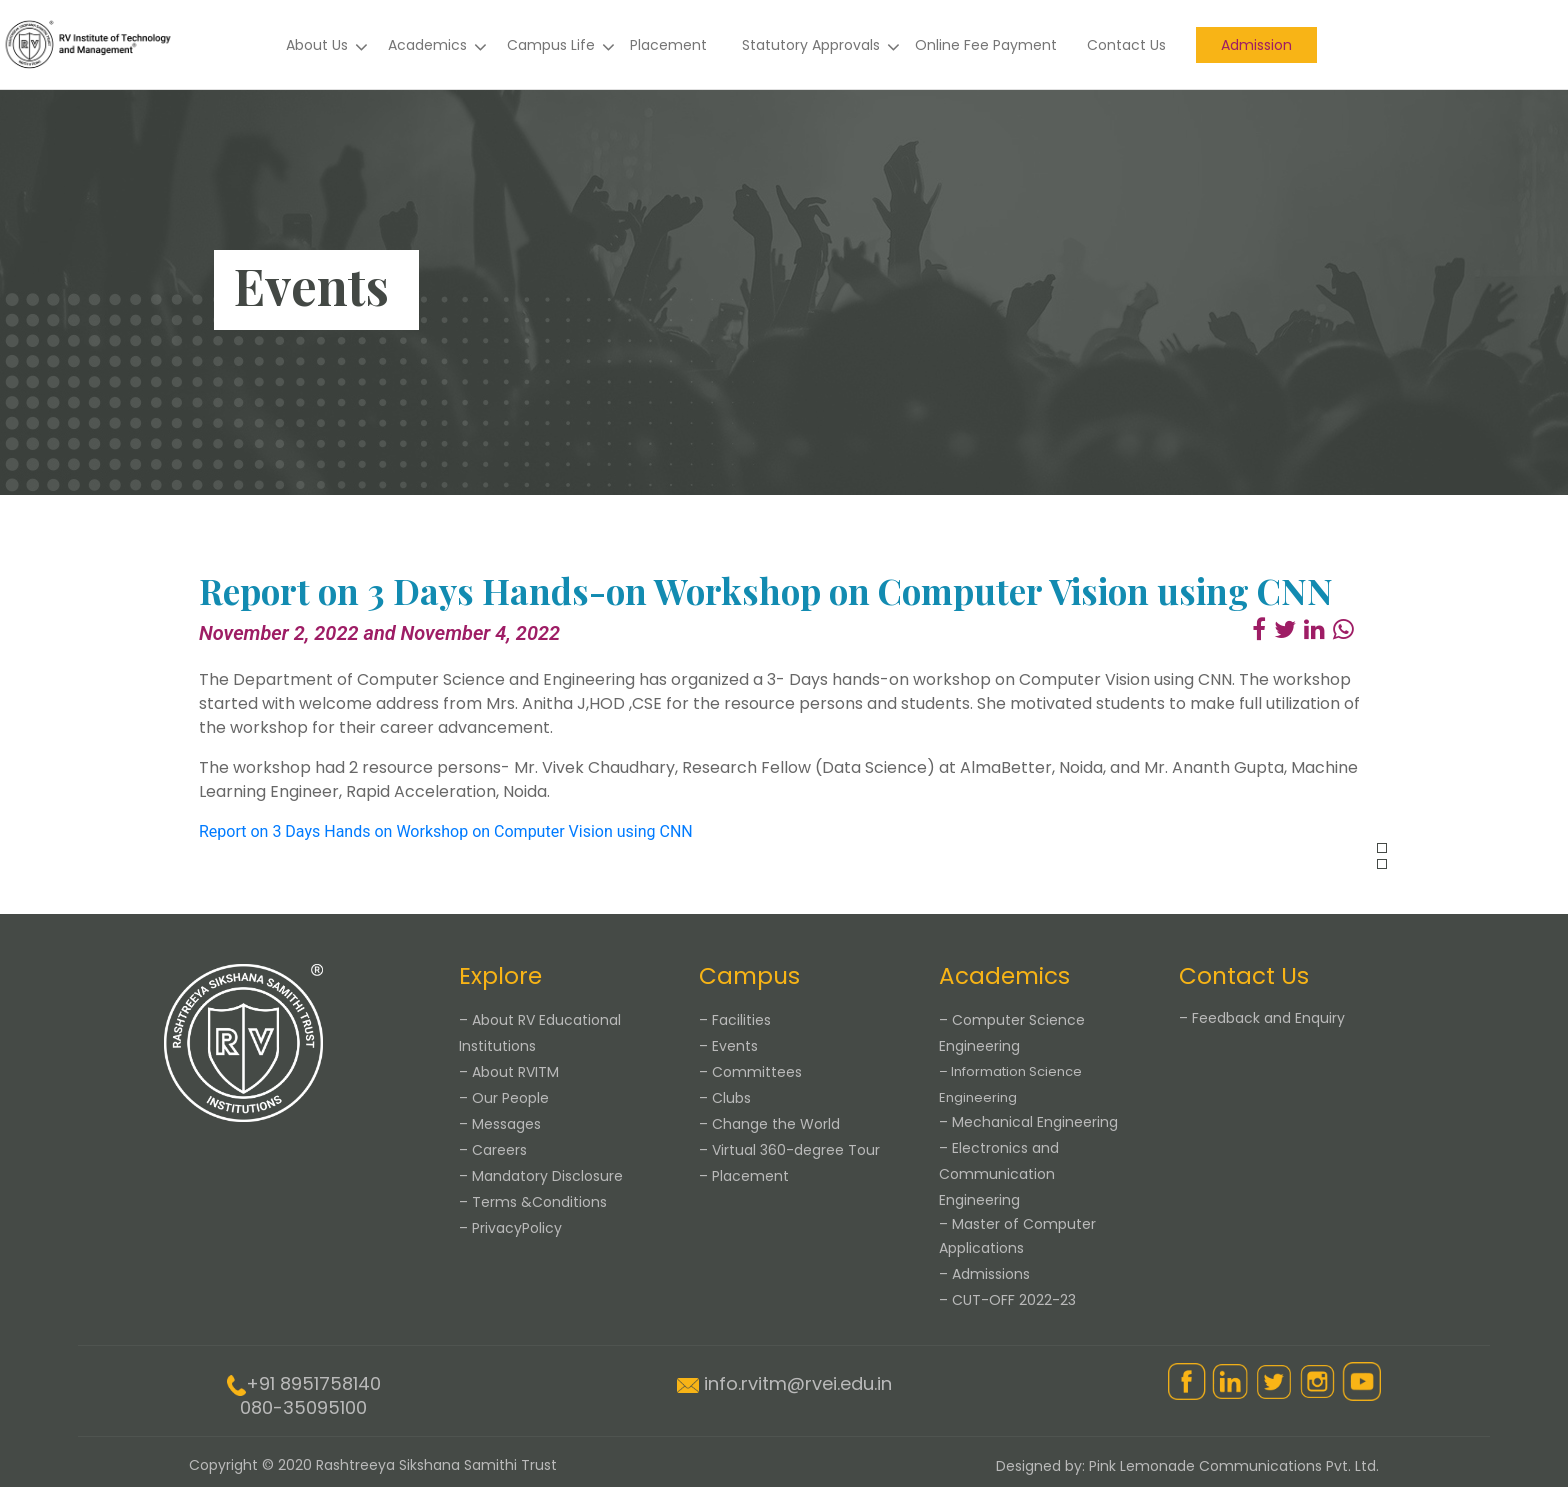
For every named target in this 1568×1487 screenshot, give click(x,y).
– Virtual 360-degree (789, 1150)
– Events (728, 1046)
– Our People (504, 1098)
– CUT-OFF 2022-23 (1007, 1300)
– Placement (744, 1176)
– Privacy (510, 1228)
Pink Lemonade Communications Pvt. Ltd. (1234, 1466)
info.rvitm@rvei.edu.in (798, 1383)
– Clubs (725, 1098)
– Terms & (533, 1202)
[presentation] (1382, 848)
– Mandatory (541, 1176)
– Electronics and (999, 1174)
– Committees (750, 1072)
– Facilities (735, 1020)
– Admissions (984, 1274)
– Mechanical (1028, 1122)
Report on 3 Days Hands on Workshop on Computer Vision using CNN (446, 831)
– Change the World (769, 1124)
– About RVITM (509, 1072)
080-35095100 (303, 1407)
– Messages (500, 1124)
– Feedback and (1262, 1018)
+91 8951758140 (313, 1383)
